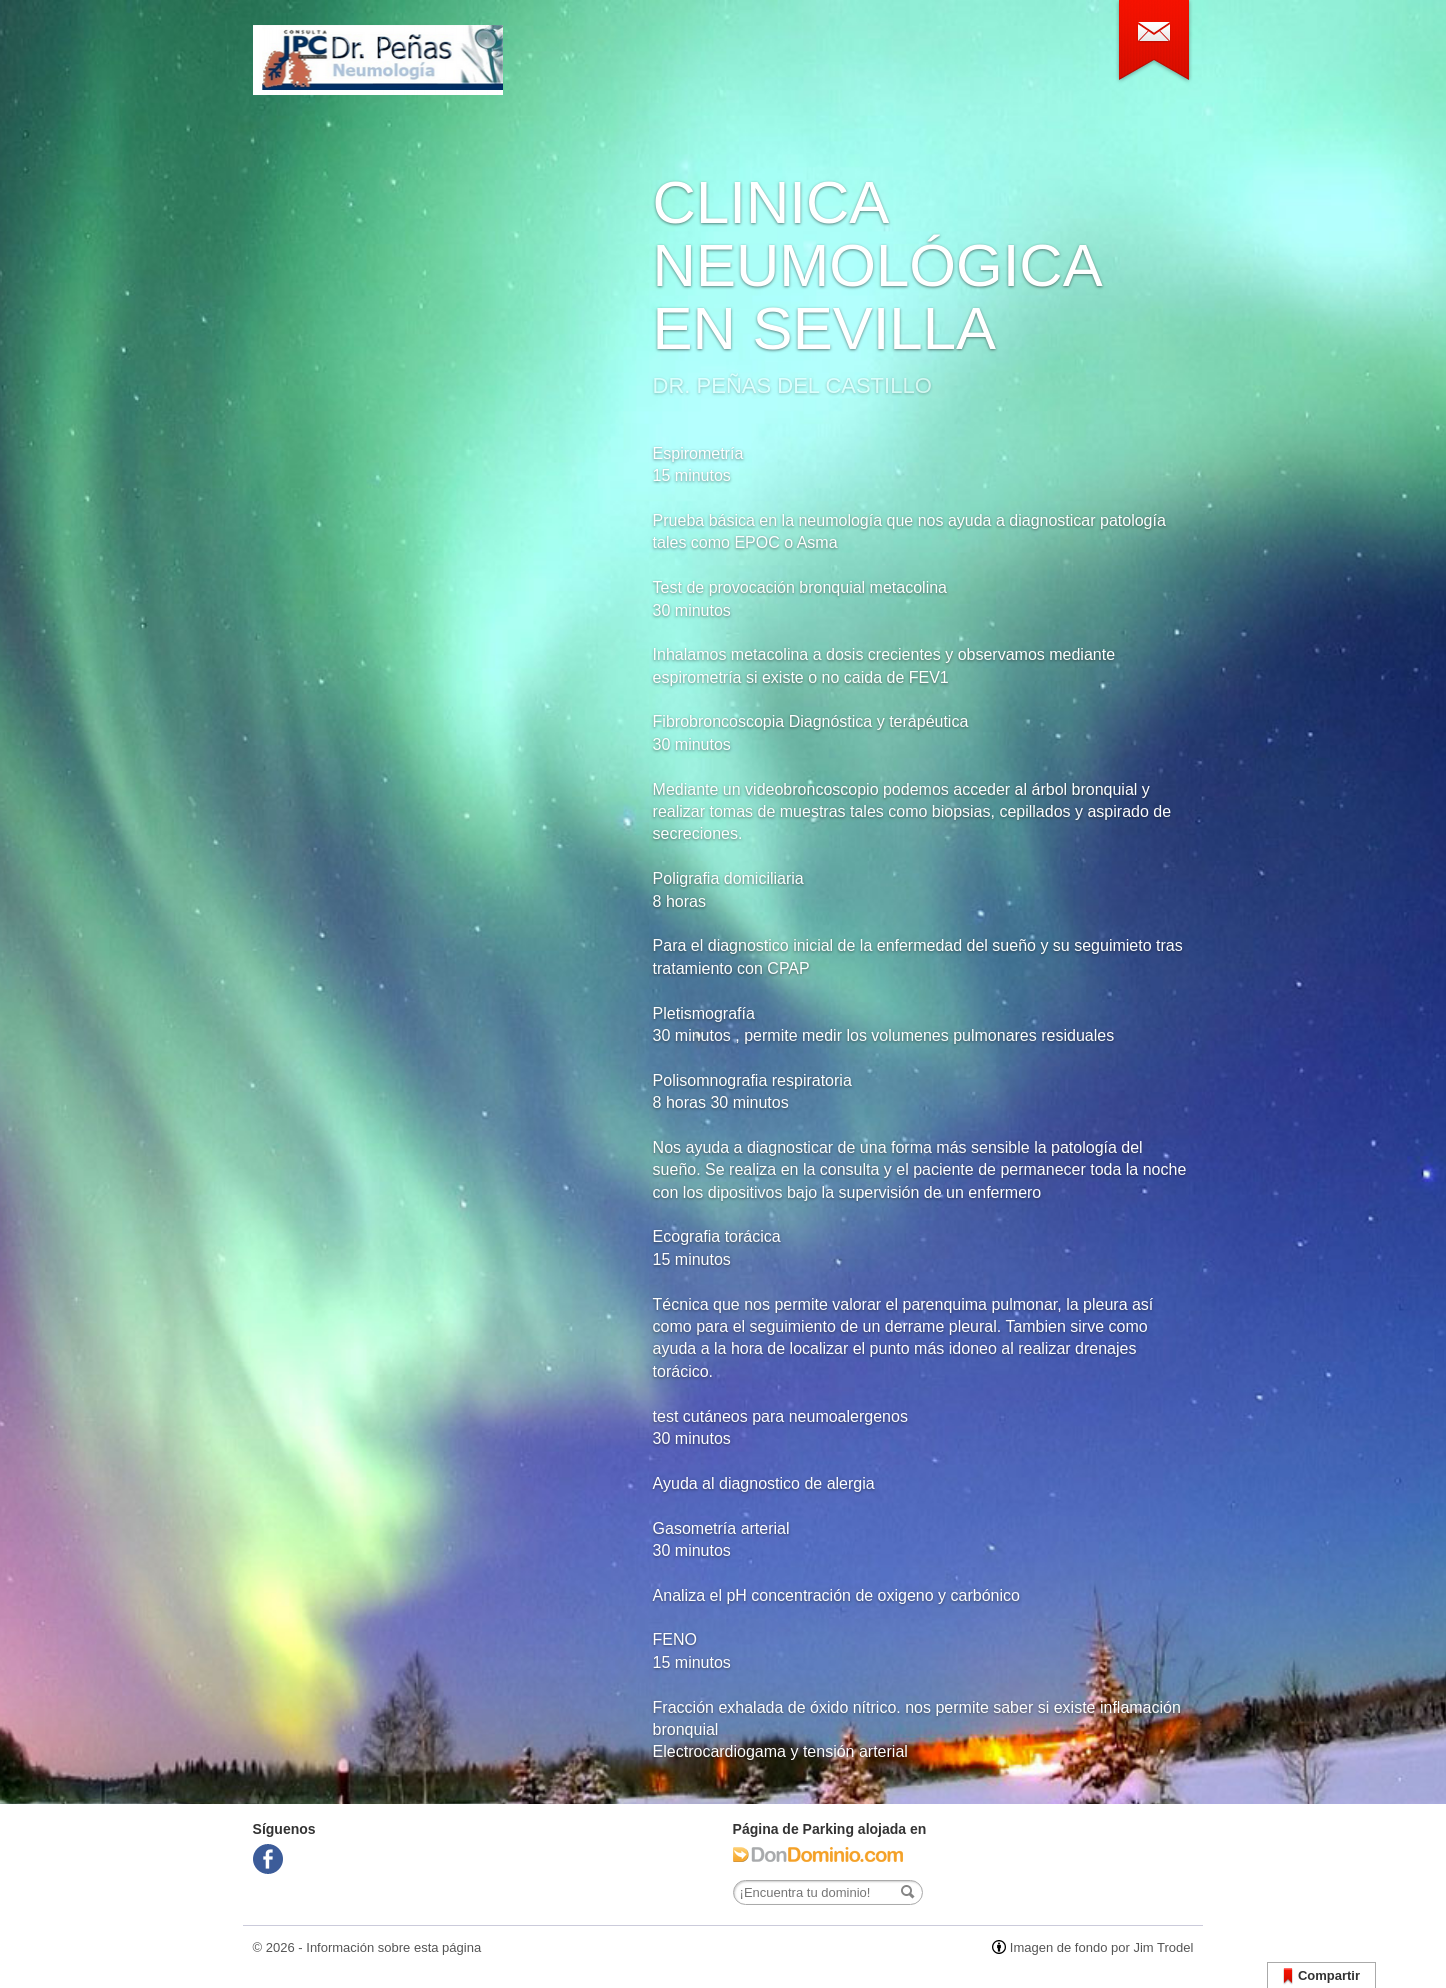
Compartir (1321, 1976)
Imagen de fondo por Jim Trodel (1102, 1947)
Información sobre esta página (393, 1947)
